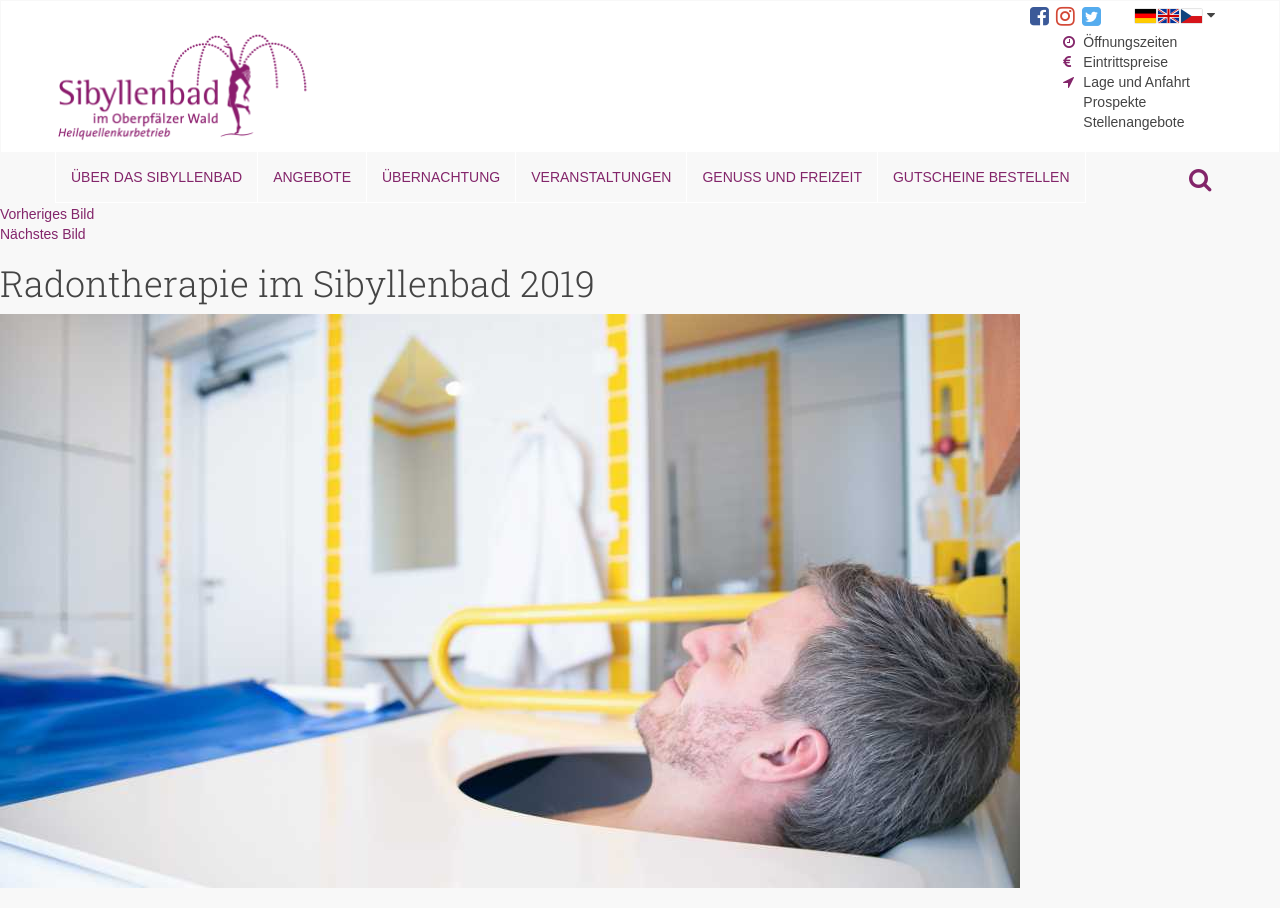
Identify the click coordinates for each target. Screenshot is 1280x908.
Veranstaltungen (601, 177)
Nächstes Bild (43, 234)
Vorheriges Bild (47, 214)
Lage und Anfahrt (1136, 82)
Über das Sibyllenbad (156, 177)
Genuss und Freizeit (781, 177)
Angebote (312, 177)
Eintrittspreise (1125, 62)
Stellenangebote (1133, 122)
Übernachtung (441, 177)
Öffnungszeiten (1130, 42)
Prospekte (1114, 102)
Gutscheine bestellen (981, 177)
